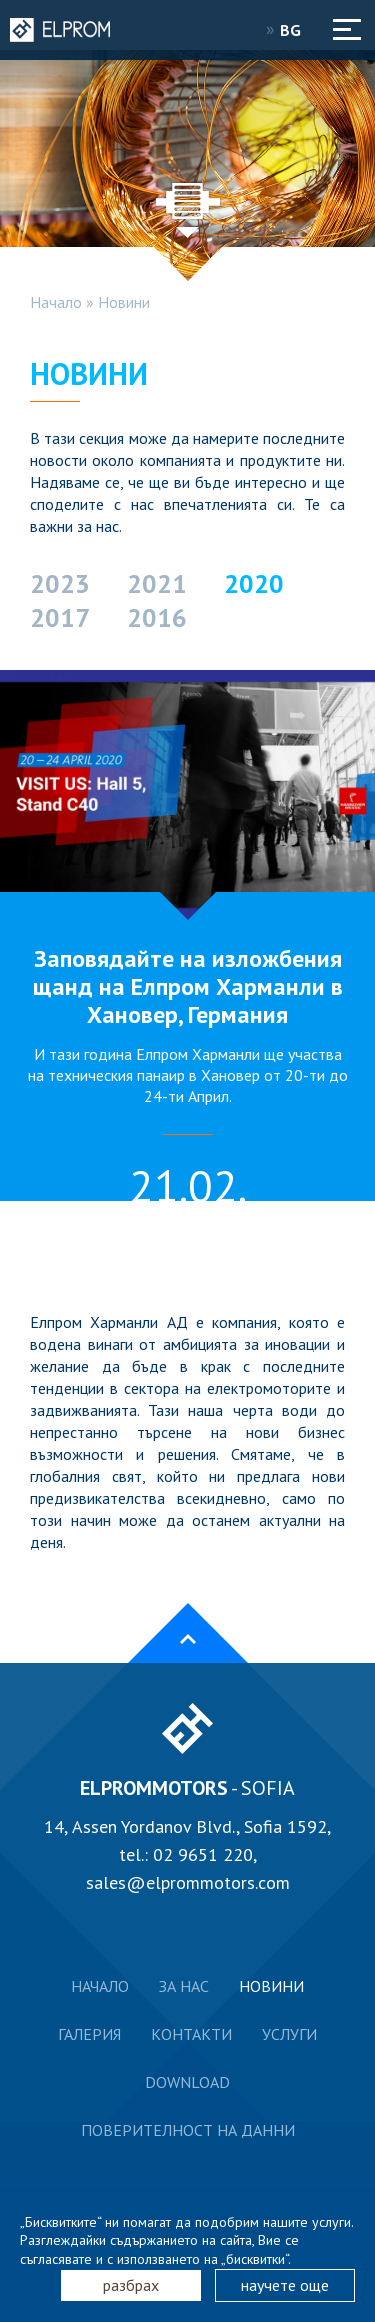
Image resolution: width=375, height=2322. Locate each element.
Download (187, 2082)
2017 (60, 617)
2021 (157, 583)
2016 (157, 617)
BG (297, 30)
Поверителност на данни (188, 2130)
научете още (285, 2285)
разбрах (131, 2285)
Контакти (191, 2034)
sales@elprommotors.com (188, 1882)
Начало (56, 302)
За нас (184, 1986)
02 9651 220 (203, 1854)
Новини (124, 302)
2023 (60, 583)
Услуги (289, 2034)
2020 (254, 583)
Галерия (89, 2034)
